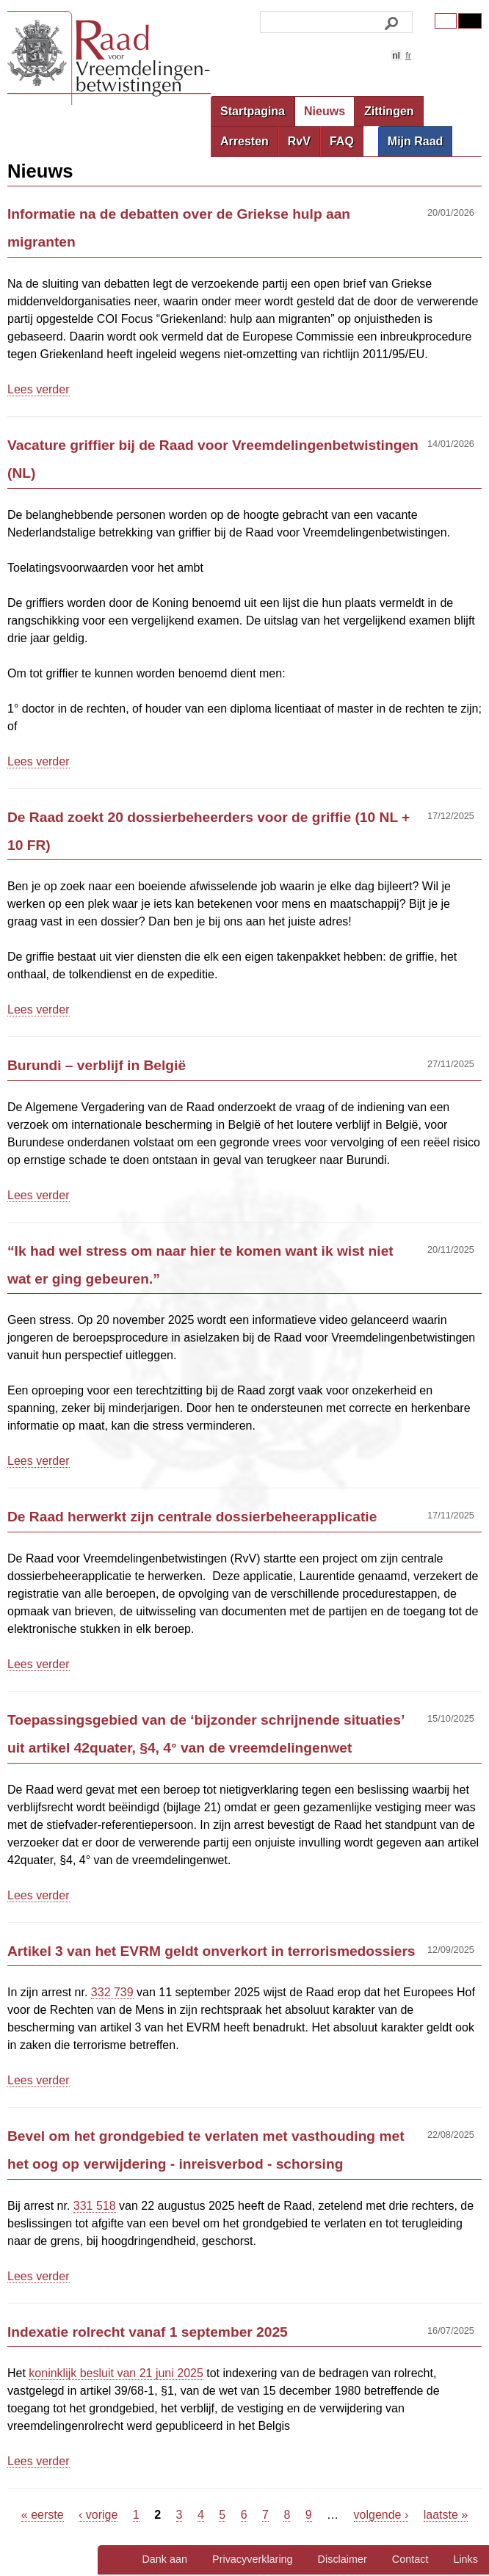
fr (408, 55)
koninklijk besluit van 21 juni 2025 (116, 2373)
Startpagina (252, 111)
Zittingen (389, 111)
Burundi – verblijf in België (96, 1065)
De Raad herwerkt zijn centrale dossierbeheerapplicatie (192, 1516)
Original (445, 21)
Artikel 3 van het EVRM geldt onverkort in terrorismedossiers (211, 1951)
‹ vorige (98, 2514)
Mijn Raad (415, 141)
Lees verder (38, 389)
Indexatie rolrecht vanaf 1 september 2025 (147, 2332)
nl (396, 55)
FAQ (342, 141)
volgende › (381, 2514)
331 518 (94, 2206)
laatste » (446, 2514)
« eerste (42, 2514)
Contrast (470, 21)
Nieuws (324, 111)
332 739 (112, 1992)
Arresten (244, 141)
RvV (299, 141)
